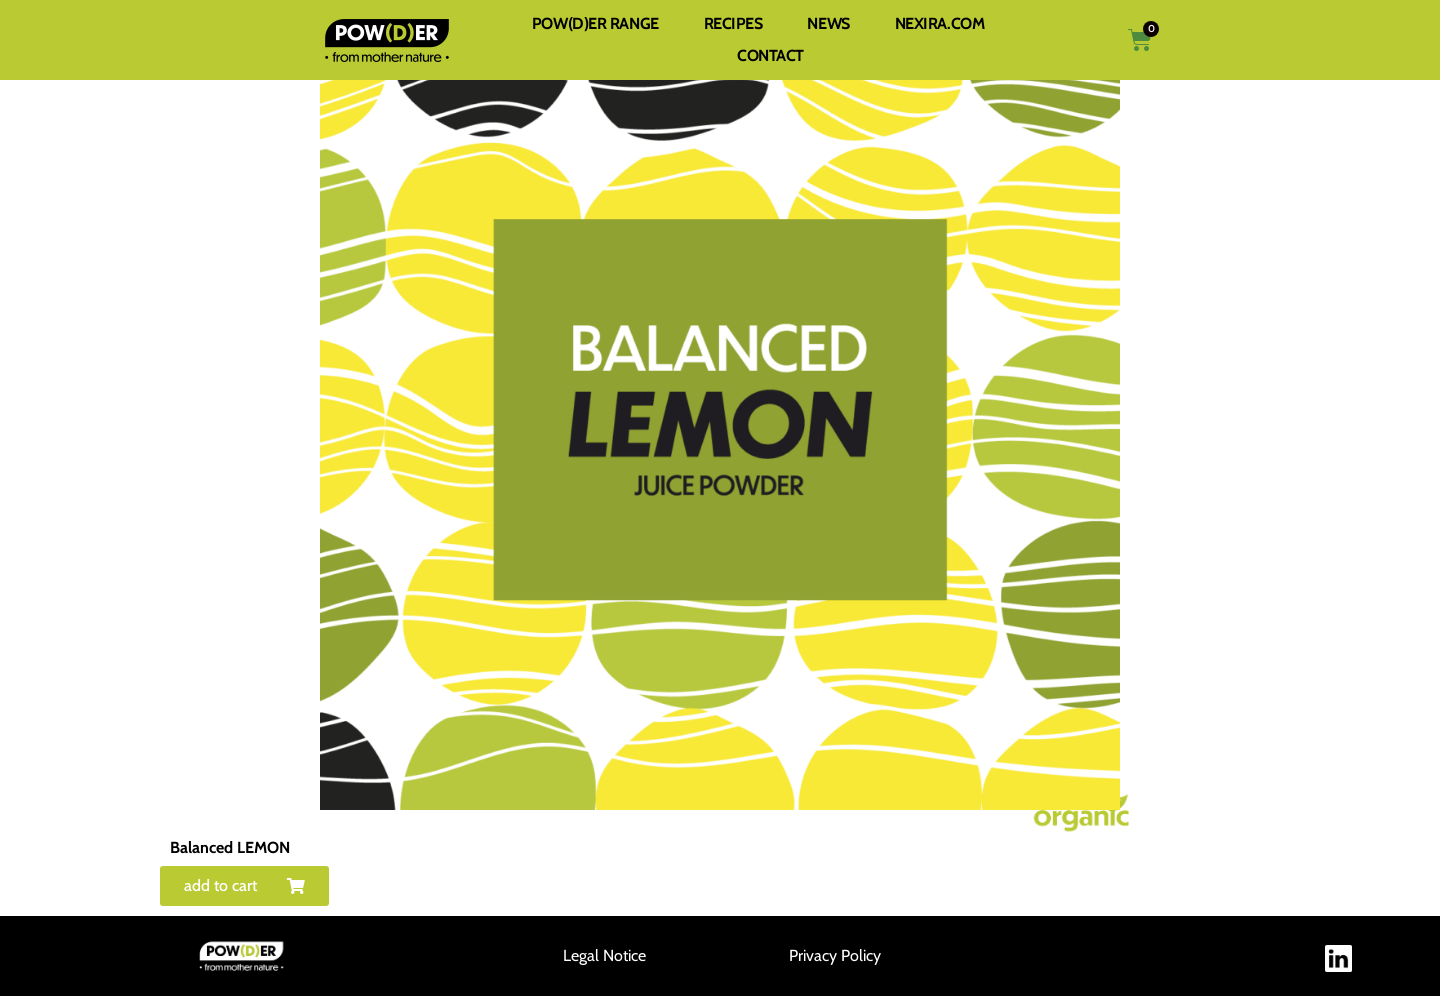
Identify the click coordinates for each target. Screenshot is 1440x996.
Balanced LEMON (230, 847)
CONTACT (770, 55)
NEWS (828, 23)
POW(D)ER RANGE (595, 23)
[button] (244, 886)
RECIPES (733, 23)
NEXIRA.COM (940, 23)
